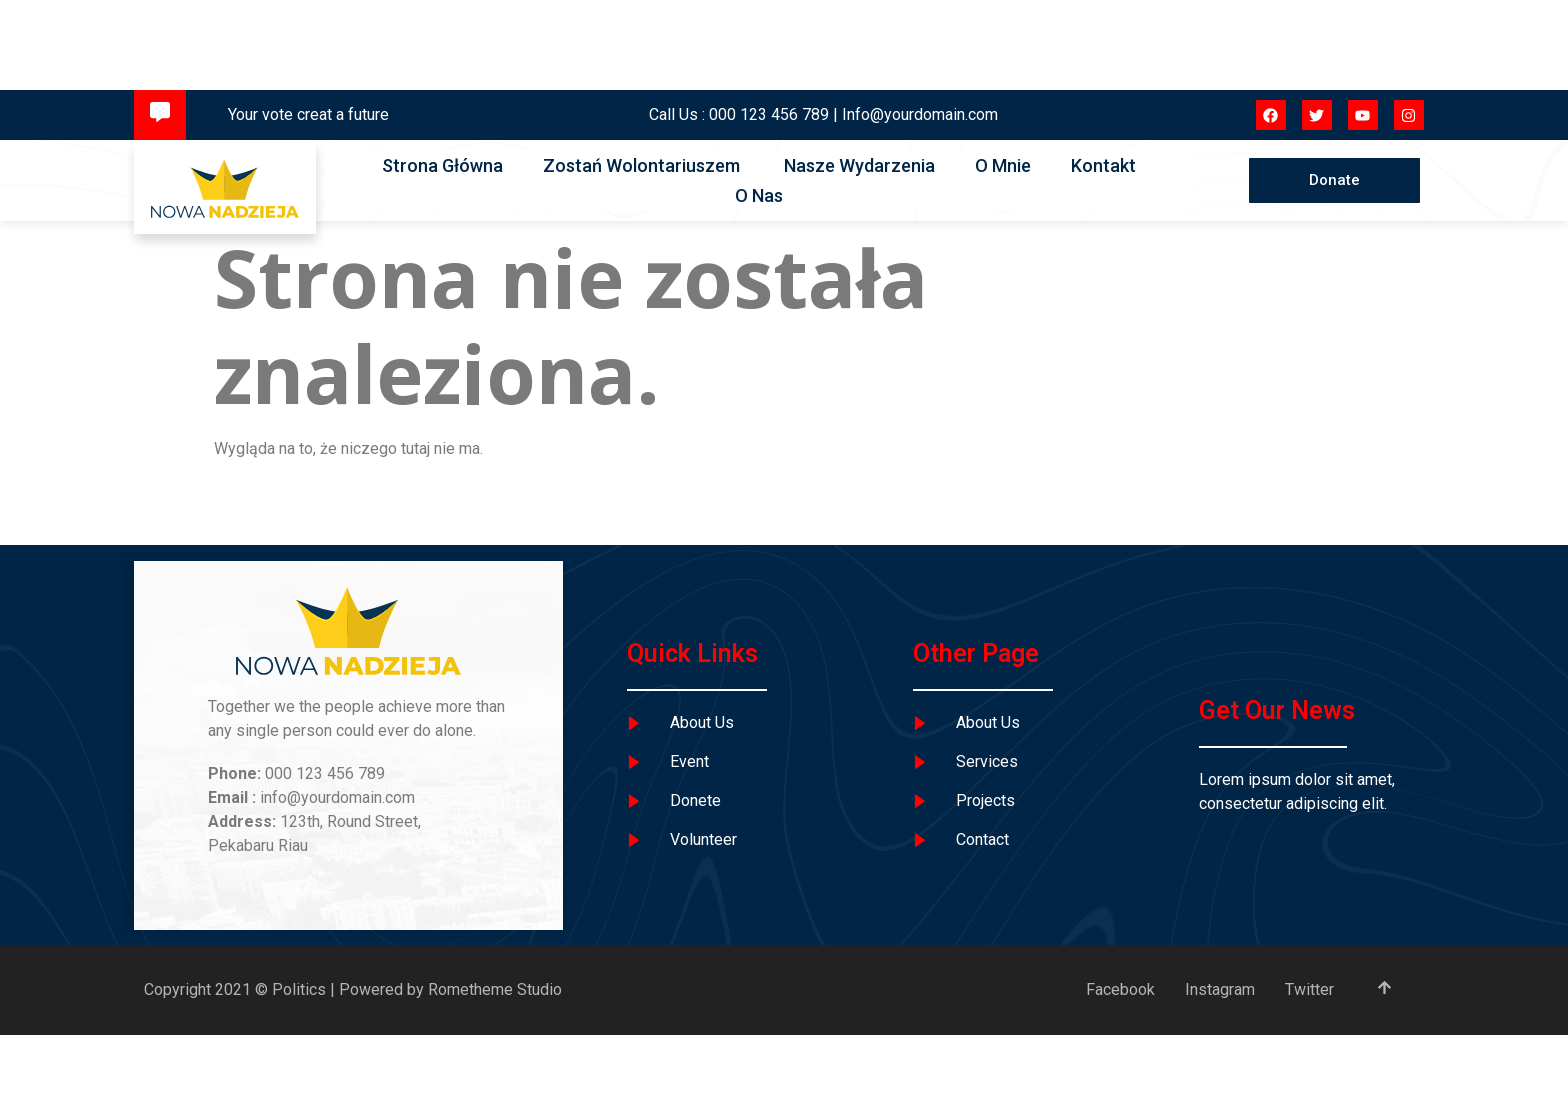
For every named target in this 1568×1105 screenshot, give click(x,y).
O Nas (759, 195)
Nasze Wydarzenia (859, 165)
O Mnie (1003, 165)
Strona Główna (442, 165)
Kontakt (1103, 165)
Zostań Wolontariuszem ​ (643, 165)
